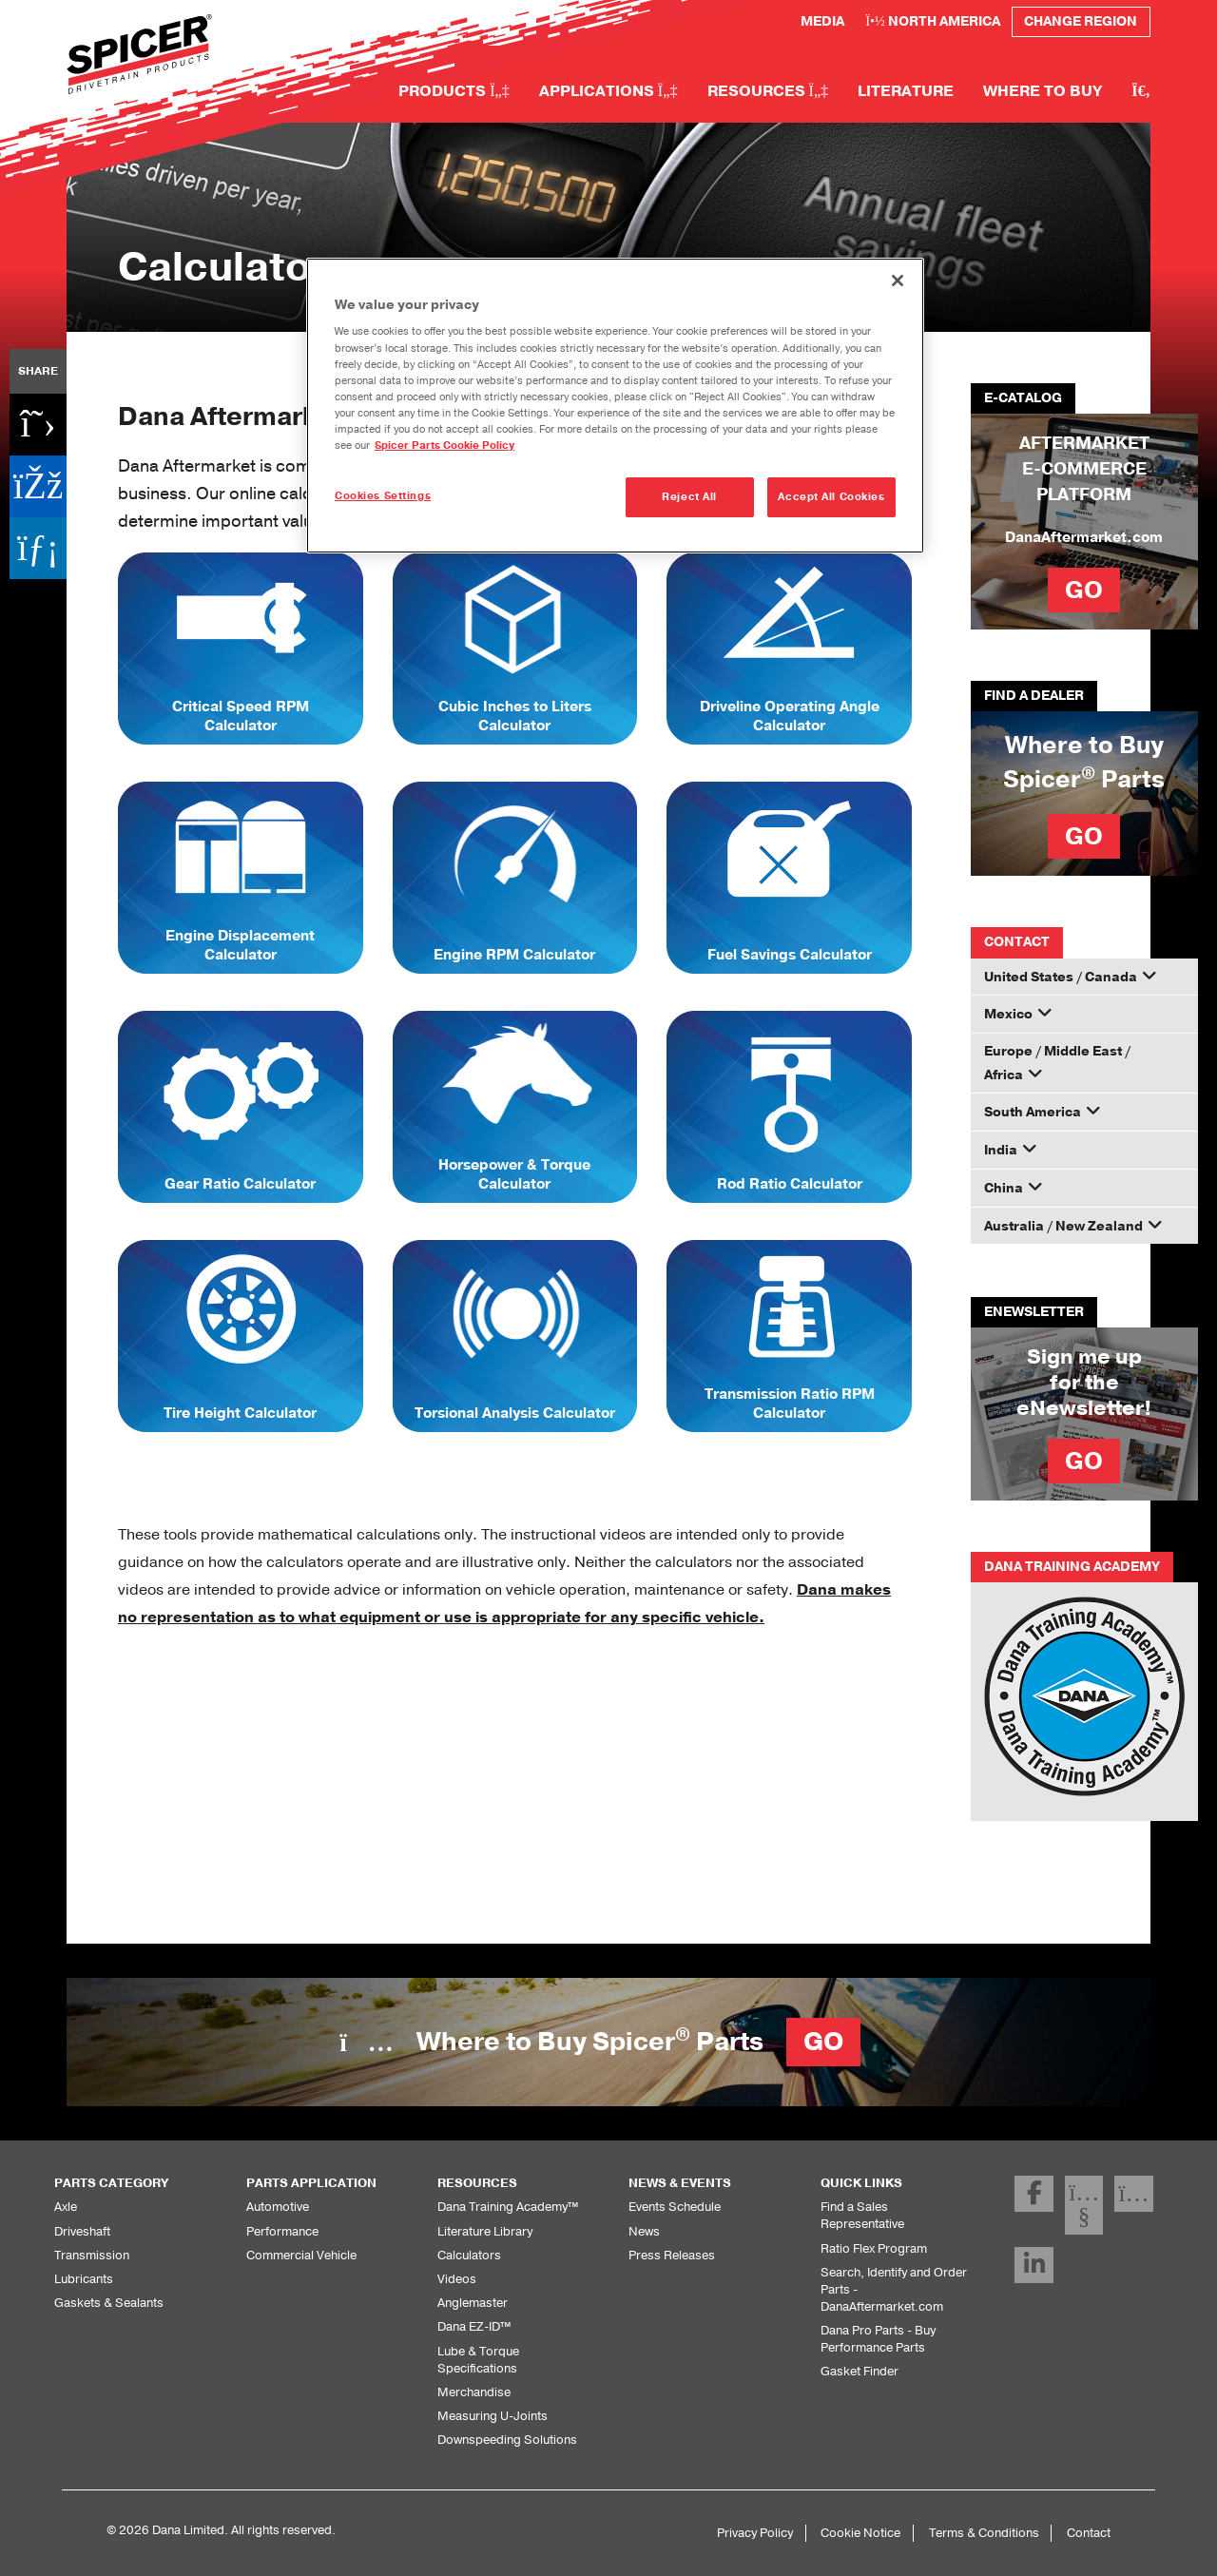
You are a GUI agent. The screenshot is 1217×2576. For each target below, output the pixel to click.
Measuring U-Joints (489, 2415)
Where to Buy (1042, 90)
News (643, 2230)
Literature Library (482, 2230)
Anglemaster (471, 2302)
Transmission (89, 2254)
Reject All (689, 496)
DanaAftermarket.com (1084, 537)
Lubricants (81, 2278)
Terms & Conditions (989, 2532)
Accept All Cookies (831, 496)
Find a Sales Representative (896, 2206)
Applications (603, 90)
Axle (66, 2206)
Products (450, 90)
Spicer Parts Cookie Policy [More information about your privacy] (423, 445)
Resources (763, 90)
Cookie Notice (871, 2532)
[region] (615, 405)
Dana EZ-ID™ (474, 2326)
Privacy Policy (768, 2532)
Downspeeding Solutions (503, 2439)
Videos (455, 2278)
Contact (1089, 2532)
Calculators (467, 2254)
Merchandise (471, 2391)
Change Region (1078, 21)
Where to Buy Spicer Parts (600, 2041)
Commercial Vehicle (299, 2254)
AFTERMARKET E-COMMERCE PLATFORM (1084, 468)
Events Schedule (673, 2206)
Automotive (276, 2206)
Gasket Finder (858, 2353)
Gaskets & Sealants (107, 2302)
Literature (903, 90)
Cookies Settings (383, 495)
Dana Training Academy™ (506, 2206)
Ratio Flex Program (872, 2230)
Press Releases (670, 2254)
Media (812, 21)
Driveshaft (81, 2230)
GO (1084, 589)
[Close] (897, 280)
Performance (280, 2230)
